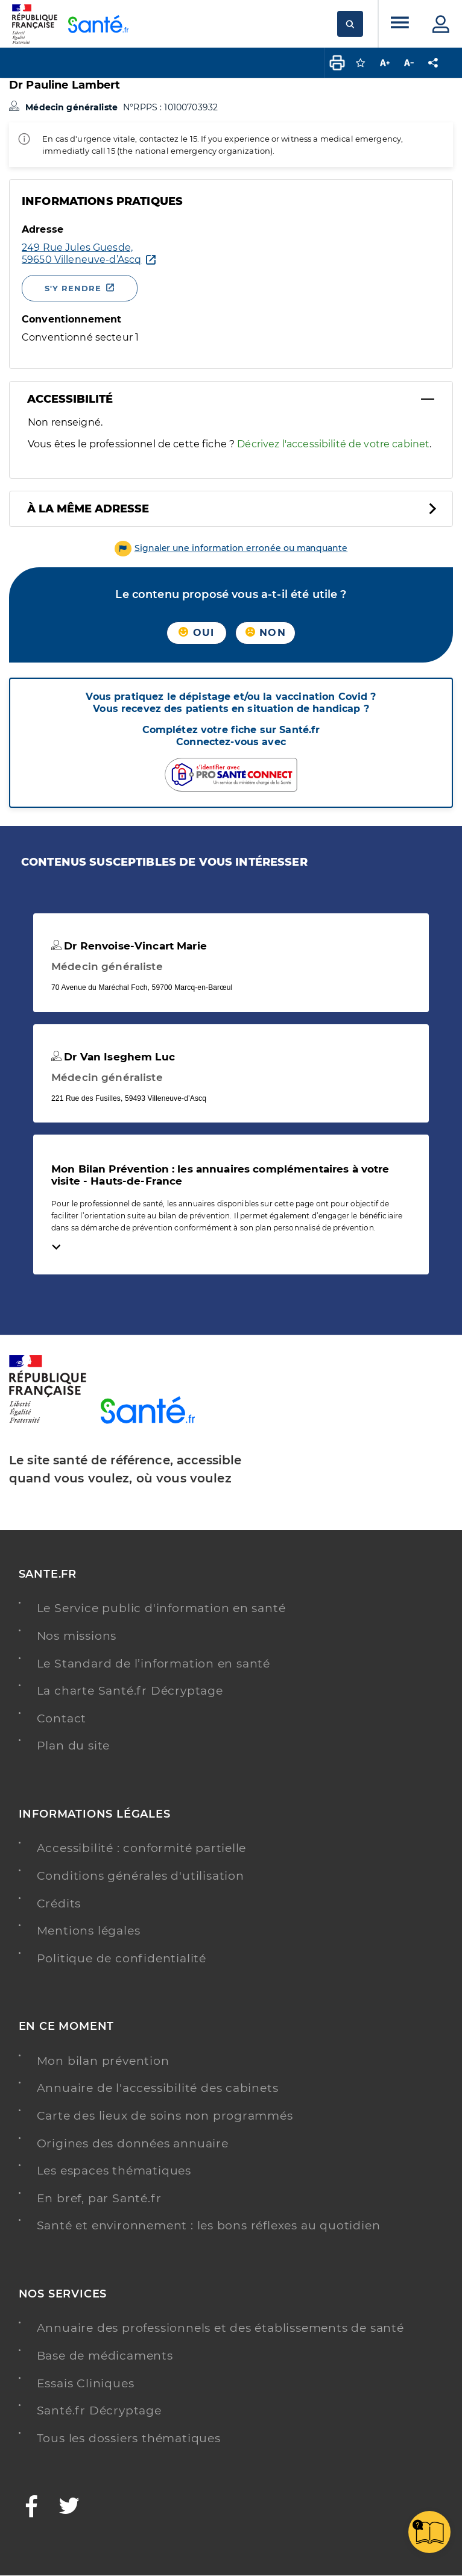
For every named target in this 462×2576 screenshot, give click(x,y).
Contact (62, 1718)
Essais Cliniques (85, 2383)
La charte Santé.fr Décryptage (130, 1691)
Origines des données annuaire (133, 2143)
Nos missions (77, 1636)
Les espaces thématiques (114, 2171)
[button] (231, 548)
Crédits (59, 1903)
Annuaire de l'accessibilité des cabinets (158, 2088)
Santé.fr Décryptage (99, 2410)
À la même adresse (88, 508)
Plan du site (73, 1745)
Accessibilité (70, 399)
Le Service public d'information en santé (161, 1608)
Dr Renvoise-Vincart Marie (129, 946)
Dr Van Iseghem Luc (113, 1057)
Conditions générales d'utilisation (140, 1876)
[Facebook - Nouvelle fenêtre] (32, 2507)
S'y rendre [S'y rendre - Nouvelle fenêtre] (73, 288)
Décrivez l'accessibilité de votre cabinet (333, 444)
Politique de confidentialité (121, 1958)
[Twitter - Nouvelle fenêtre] (69, 2508)
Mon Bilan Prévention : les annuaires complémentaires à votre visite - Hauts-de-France (220, 1175)
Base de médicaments (105, 2356)
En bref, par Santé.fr (99, 2198)
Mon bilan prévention (103, 2061)
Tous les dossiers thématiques (129, 2438)
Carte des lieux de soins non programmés (165, 2116)
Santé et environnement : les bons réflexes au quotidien (209, 2225)
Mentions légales (89, 1931)
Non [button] (265, 632)
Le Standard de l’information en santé (154, 1664)
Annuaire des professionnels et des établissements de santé (220, 2328)
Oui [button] (196, 632)
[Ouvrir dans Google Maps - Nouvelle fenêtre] (81, 254)
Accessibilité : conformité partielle (142, 1848)
